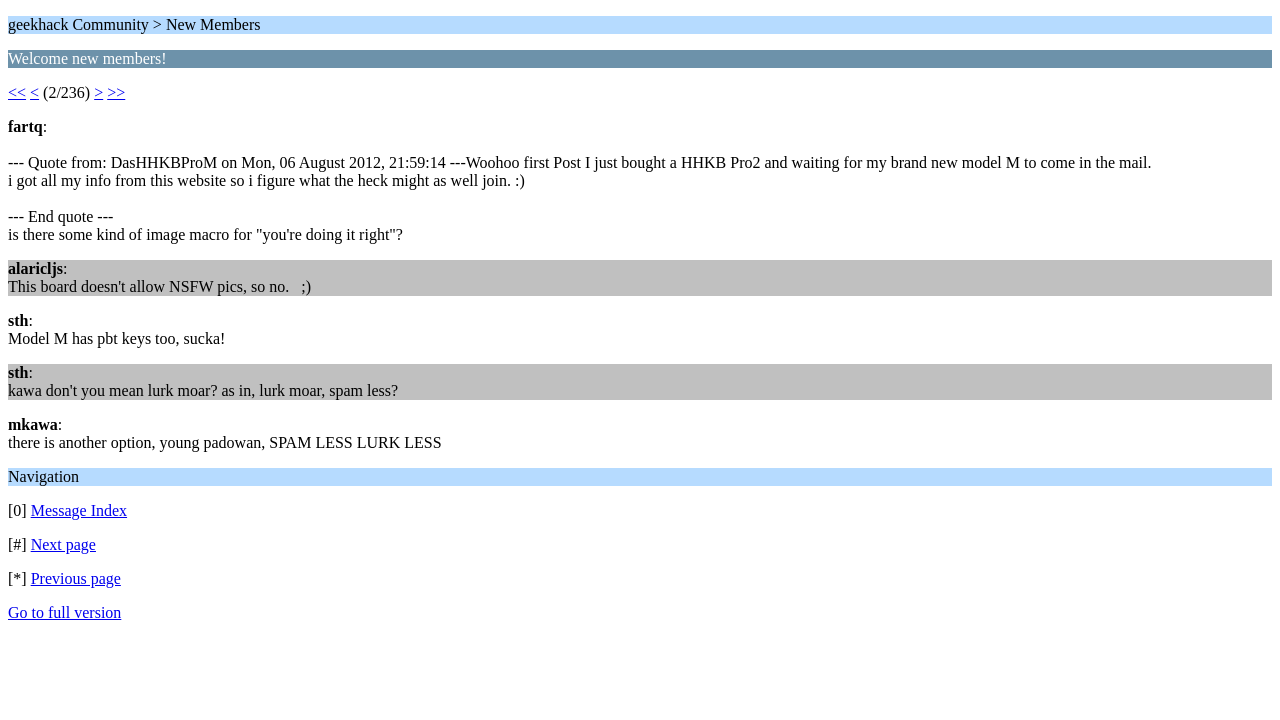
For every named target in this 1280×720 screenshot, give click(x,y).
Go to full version (64, 612)
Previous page (76, 578)
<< (17, 92)
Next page (63, 544)
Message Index (79, 510)
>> (116, 92)
